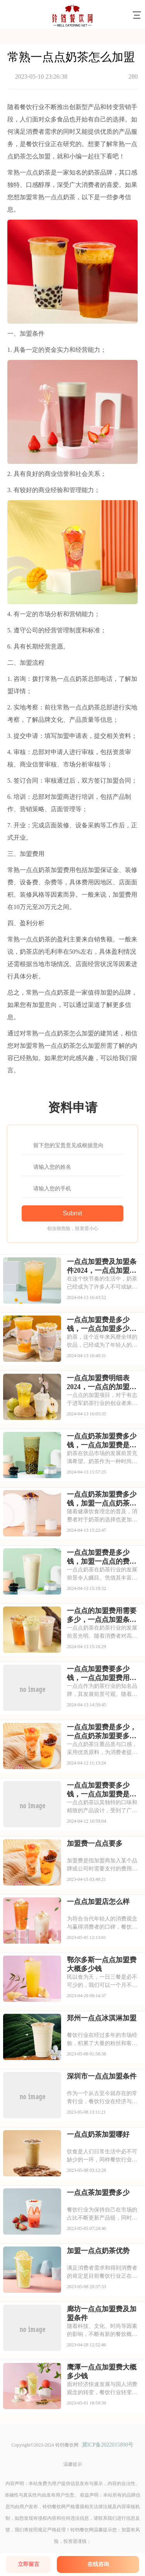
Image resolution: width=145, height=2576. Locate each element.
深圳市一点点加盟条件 (101, 2076)
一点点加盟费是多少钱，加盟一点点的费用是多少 (101, 1557)
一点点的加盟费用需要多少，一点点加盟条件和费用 (101, 1615)
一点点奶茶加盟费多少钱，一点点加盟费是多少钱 (101, 1440)
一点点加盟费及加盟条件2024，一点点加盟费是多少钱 (101, 1266)
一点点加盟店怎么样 (98, 1902)
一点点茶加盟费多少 (98, 2192)
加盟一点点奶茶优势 (98, 2251)
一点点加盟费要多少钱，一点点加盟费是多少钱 (101, 1789)
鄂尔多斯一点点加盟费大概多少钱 (101, 1964)
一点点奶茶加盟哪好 (98, 2134)
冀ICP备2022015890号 (108, 2445)
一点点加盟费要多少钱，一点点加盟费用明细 (101, 1673)
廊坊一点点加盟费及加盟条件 (101, 2313)
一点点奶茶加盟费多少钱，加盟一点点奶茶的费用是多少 (101, 1498)
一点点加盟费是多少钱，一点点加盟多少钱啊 (101, 1324)
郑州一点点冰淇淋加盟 (101, 2018)
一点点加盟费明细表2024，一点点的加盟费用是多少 (101, 1382)
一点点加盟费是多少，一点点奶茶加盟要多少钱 (101, 1731)
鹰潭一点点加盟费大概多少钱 (101, 2371)
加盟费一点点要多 (95, 1843)
